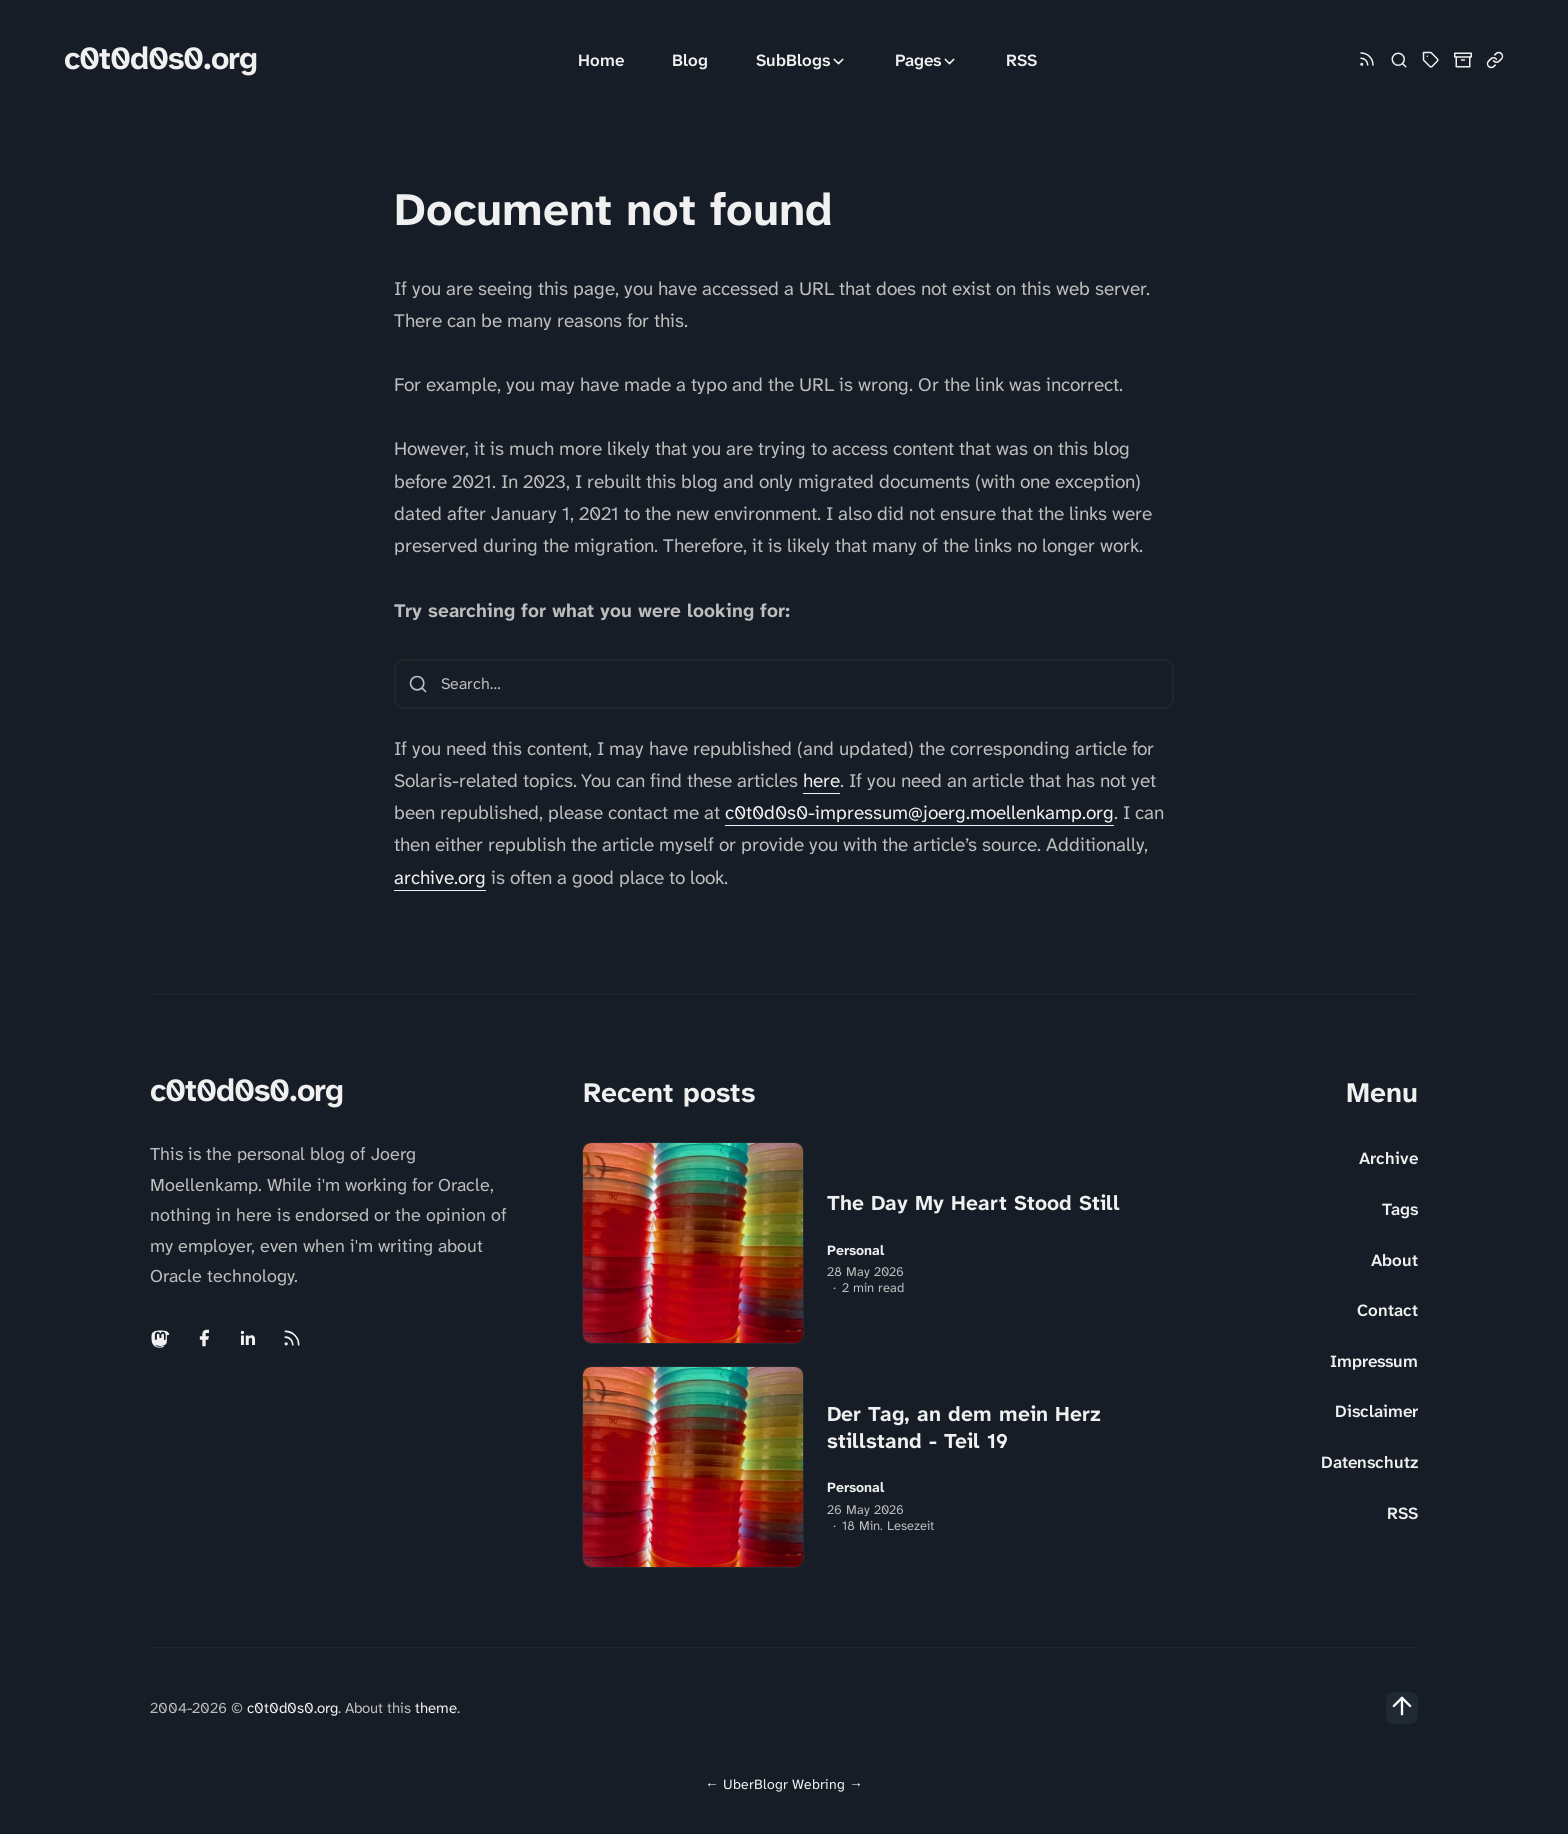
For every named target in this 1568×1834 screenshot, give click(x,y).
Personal (855, 1250)
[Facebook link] (204, 1338)
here (821, 780)
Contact (1387, 1310)
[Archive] (1463, 60)
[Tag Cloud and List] (1431, 60)
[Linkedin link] (248, 1338)
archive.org (440, 877)
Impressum (1374, 1361)
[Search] (1399, 60)
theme (436, 1708)
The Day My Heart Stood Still (973, 1203)
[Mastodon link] (162, 1338)
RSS (1021, 60)
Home (601, 60)
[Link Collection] (1495, 60)
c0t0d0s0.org (160, 58)
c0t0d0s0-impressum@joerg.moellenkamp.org (919, 812)
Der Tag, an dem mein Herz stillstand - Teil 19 (964, 1427)
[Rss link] (1367, 60)
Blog (690, 60)
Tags (1400, 1209)
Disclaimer (1376, 1411)
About (1394, 1260)
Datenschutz (1369, 1462)
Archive (1388, 1158)
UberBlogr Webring (784, 1784)
